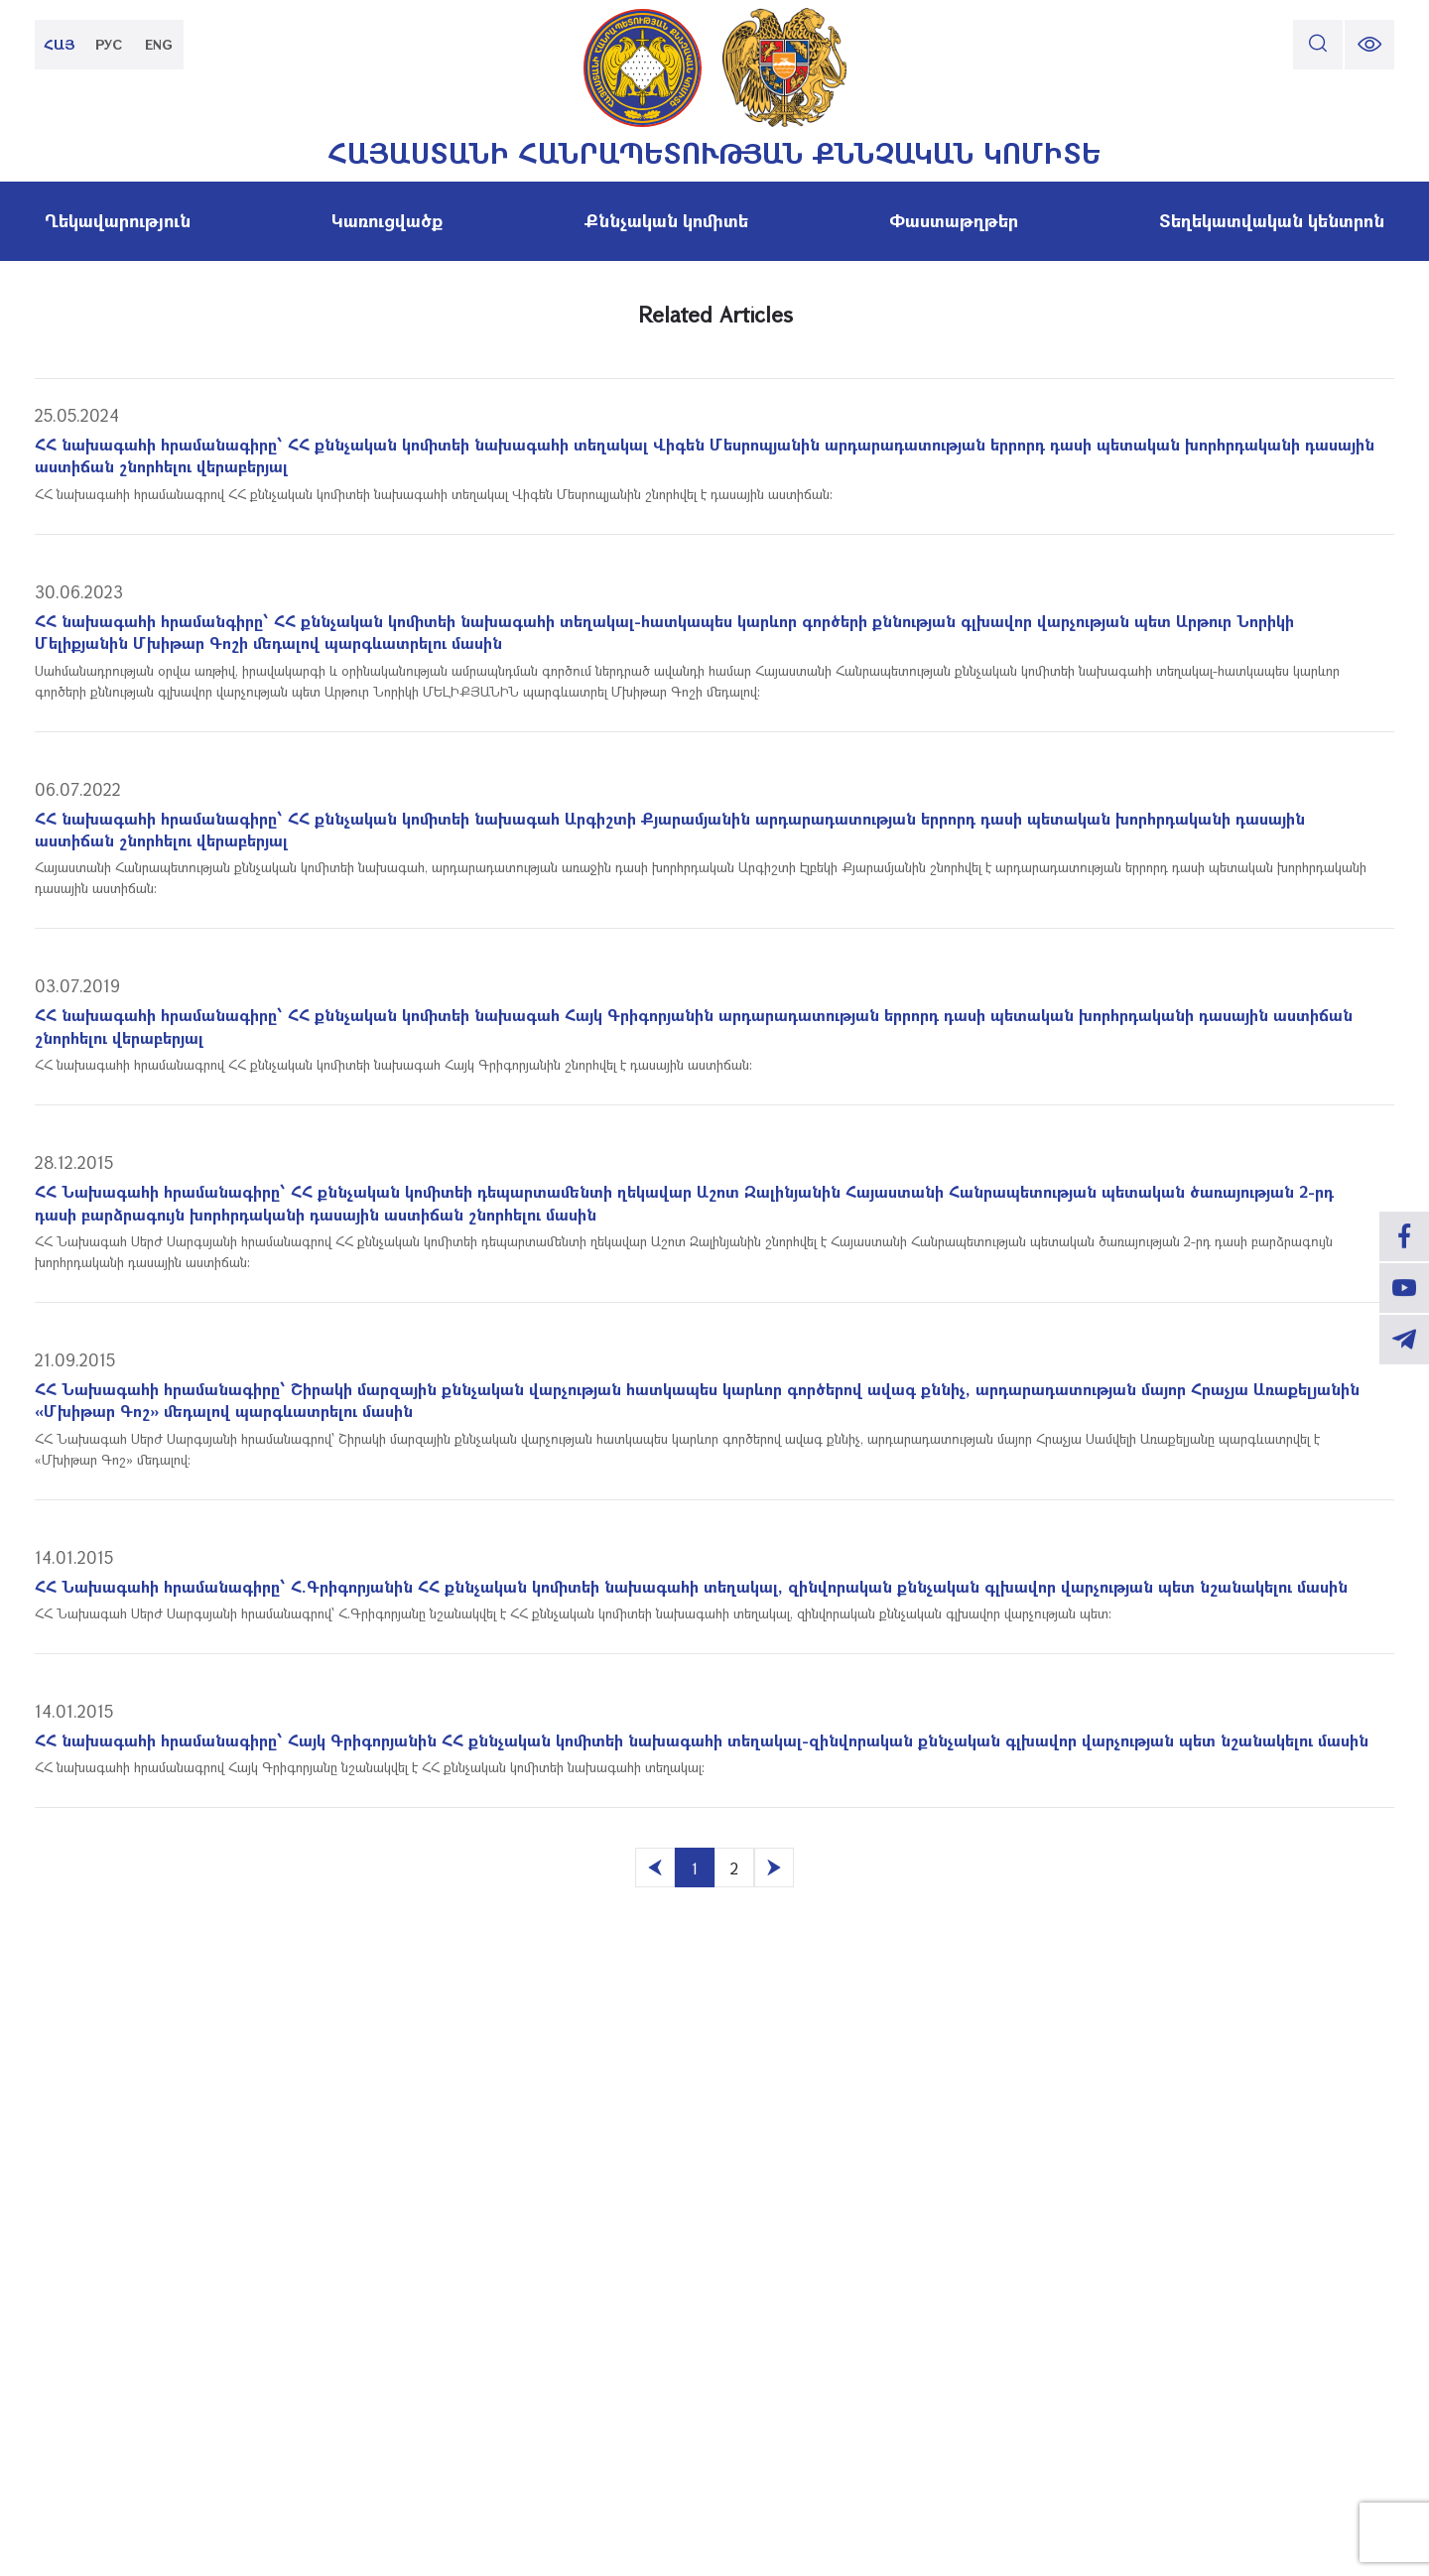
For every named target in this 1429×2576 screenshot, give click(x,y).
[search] (1318, 44)
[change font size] (1369, 44)
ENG (159, 44)
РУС (109, 44)
